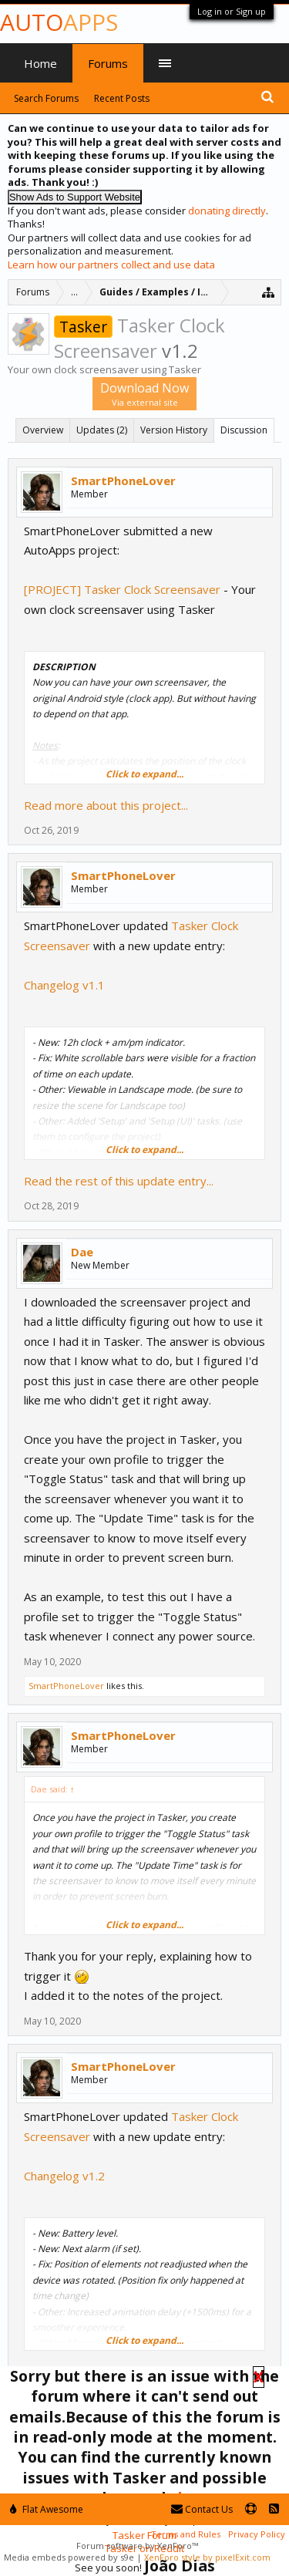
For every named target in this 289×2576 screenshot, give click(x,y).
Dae (82, 1251)
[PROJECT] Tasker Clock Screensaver (122, 589)
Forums (108, 63)
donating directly (227, 210)
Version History (173, 430)
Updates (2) (101, 430)
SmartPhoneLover (123, 480)
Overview (42, 430)
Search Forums (46, 98)
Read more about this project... (106, 805)
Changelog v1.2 (64, 2175)
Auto (59, 22)
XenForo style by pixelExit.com (207, 2557)
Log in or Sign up (231, 11)
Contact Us (202, 2509)
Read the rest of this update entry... (118, 1181)
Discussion (243, 430)
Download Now (144, 393)
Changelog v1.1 (64, 985)
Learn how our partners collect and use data (111, 264)
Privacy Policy (256, 2534)
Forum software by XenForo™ (137, 2545)
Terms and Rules (185, 2534)
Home (40, 63)
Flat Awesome (46, 2509)
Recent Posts (122, 98)
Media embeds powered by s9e (69, 2557)
